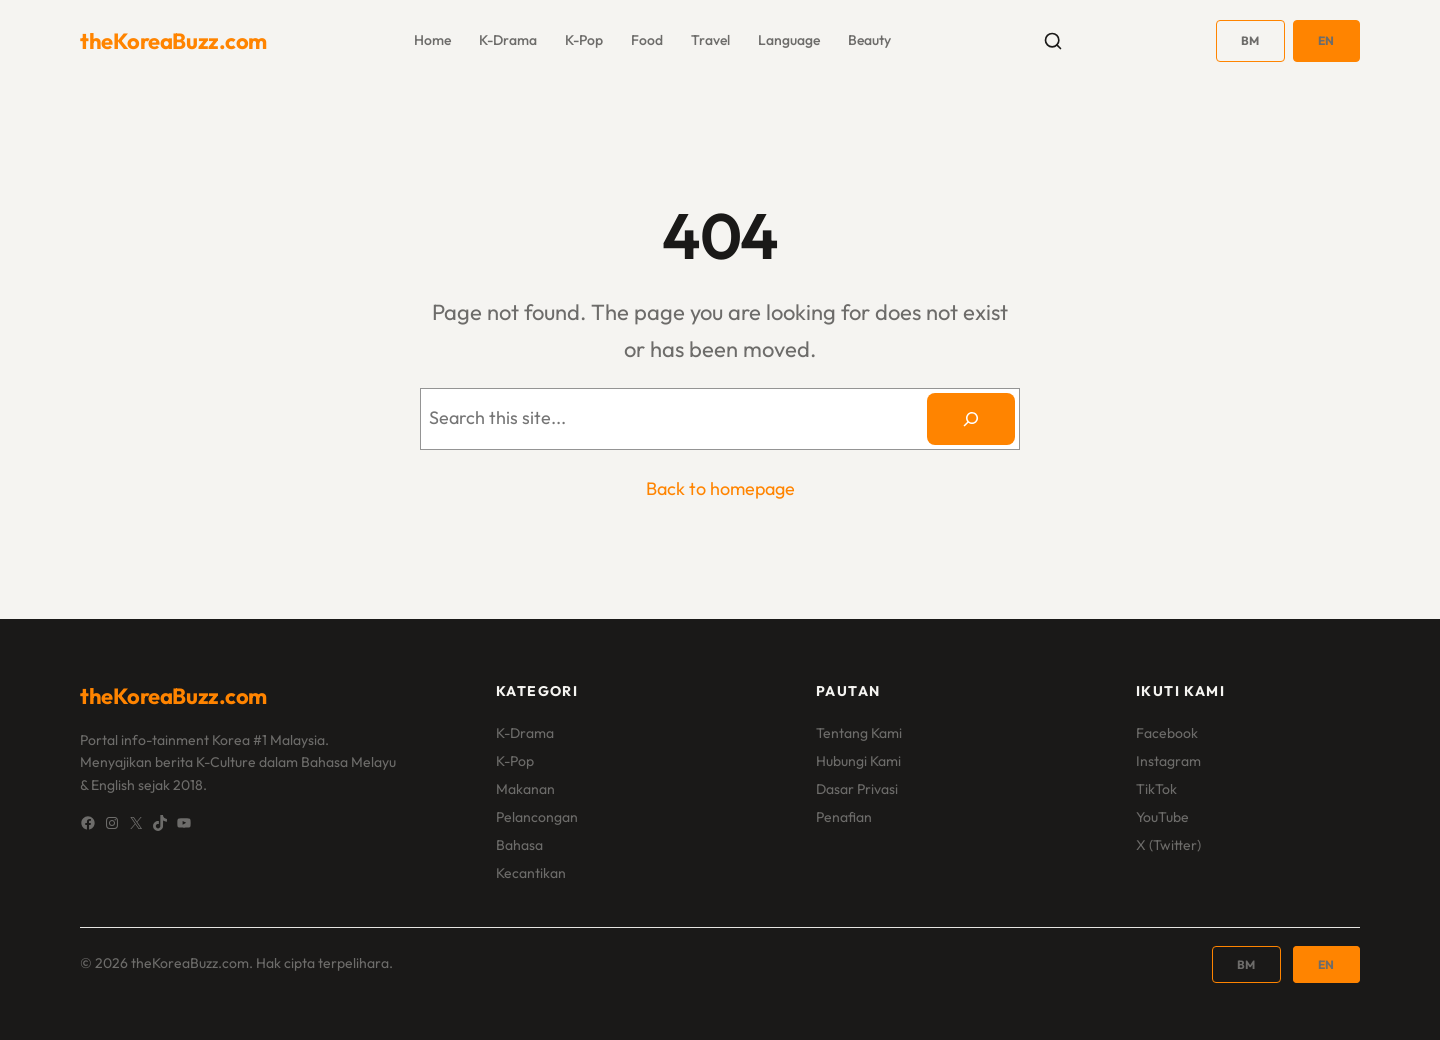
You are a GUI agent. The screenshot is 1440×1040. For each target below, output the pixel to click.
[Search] (971, 419)
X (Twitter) (1168, 845)
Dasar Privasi (857, 789)
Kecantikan (531, 873)
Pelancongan (537, 817)
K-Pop (515, 761)
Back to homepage (720, 488)
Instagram (1168, 761)
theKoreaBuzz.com (173, 41)
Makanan (525, 789)
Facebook (1167, 733)
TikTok (1156, 789)
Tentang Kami (859, 733)
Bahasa (519, 845)
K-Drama (525, 733)
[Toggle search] (1053, 41)
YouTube (1162, 817)
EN (1326, 40)
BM (1250, 40)
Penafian (844, 817)
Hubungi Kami (858, 761)
